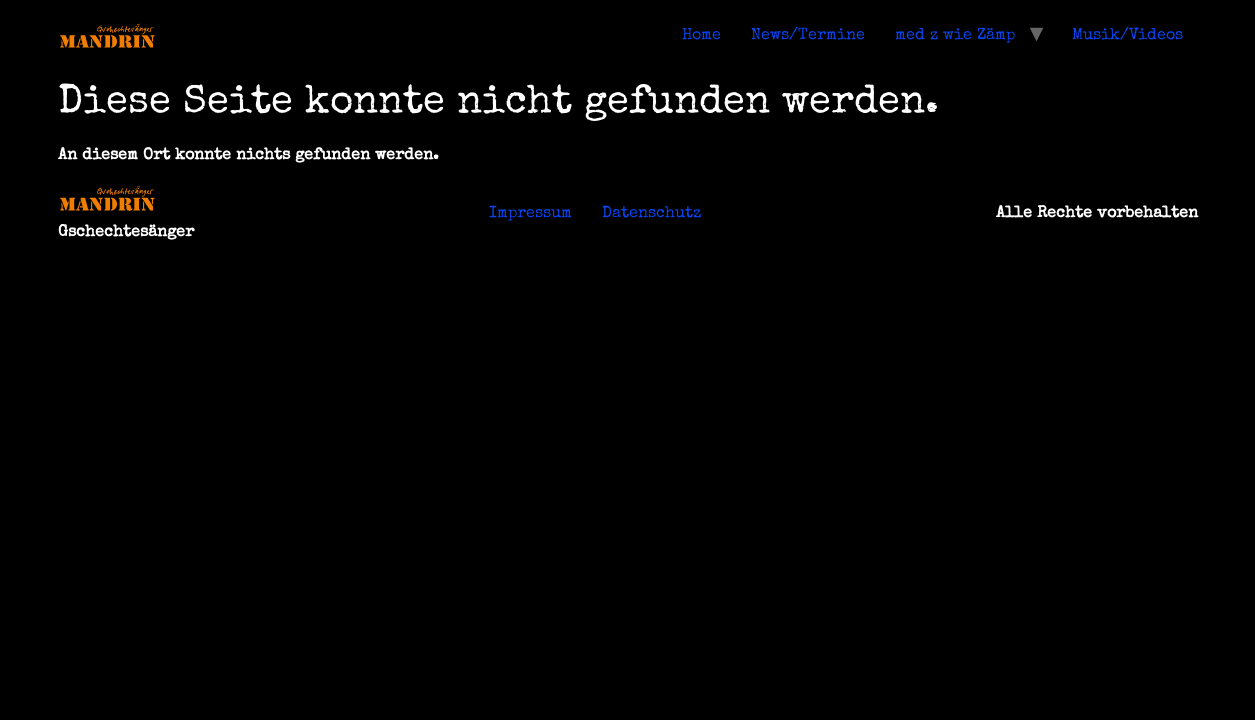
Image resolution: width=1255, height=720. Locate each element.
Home (701, 36)
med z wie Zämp (955, 36)
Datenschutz (651, 214)
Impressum (530, 214)
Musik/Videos (1127, 36)
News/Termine (808, 36)
